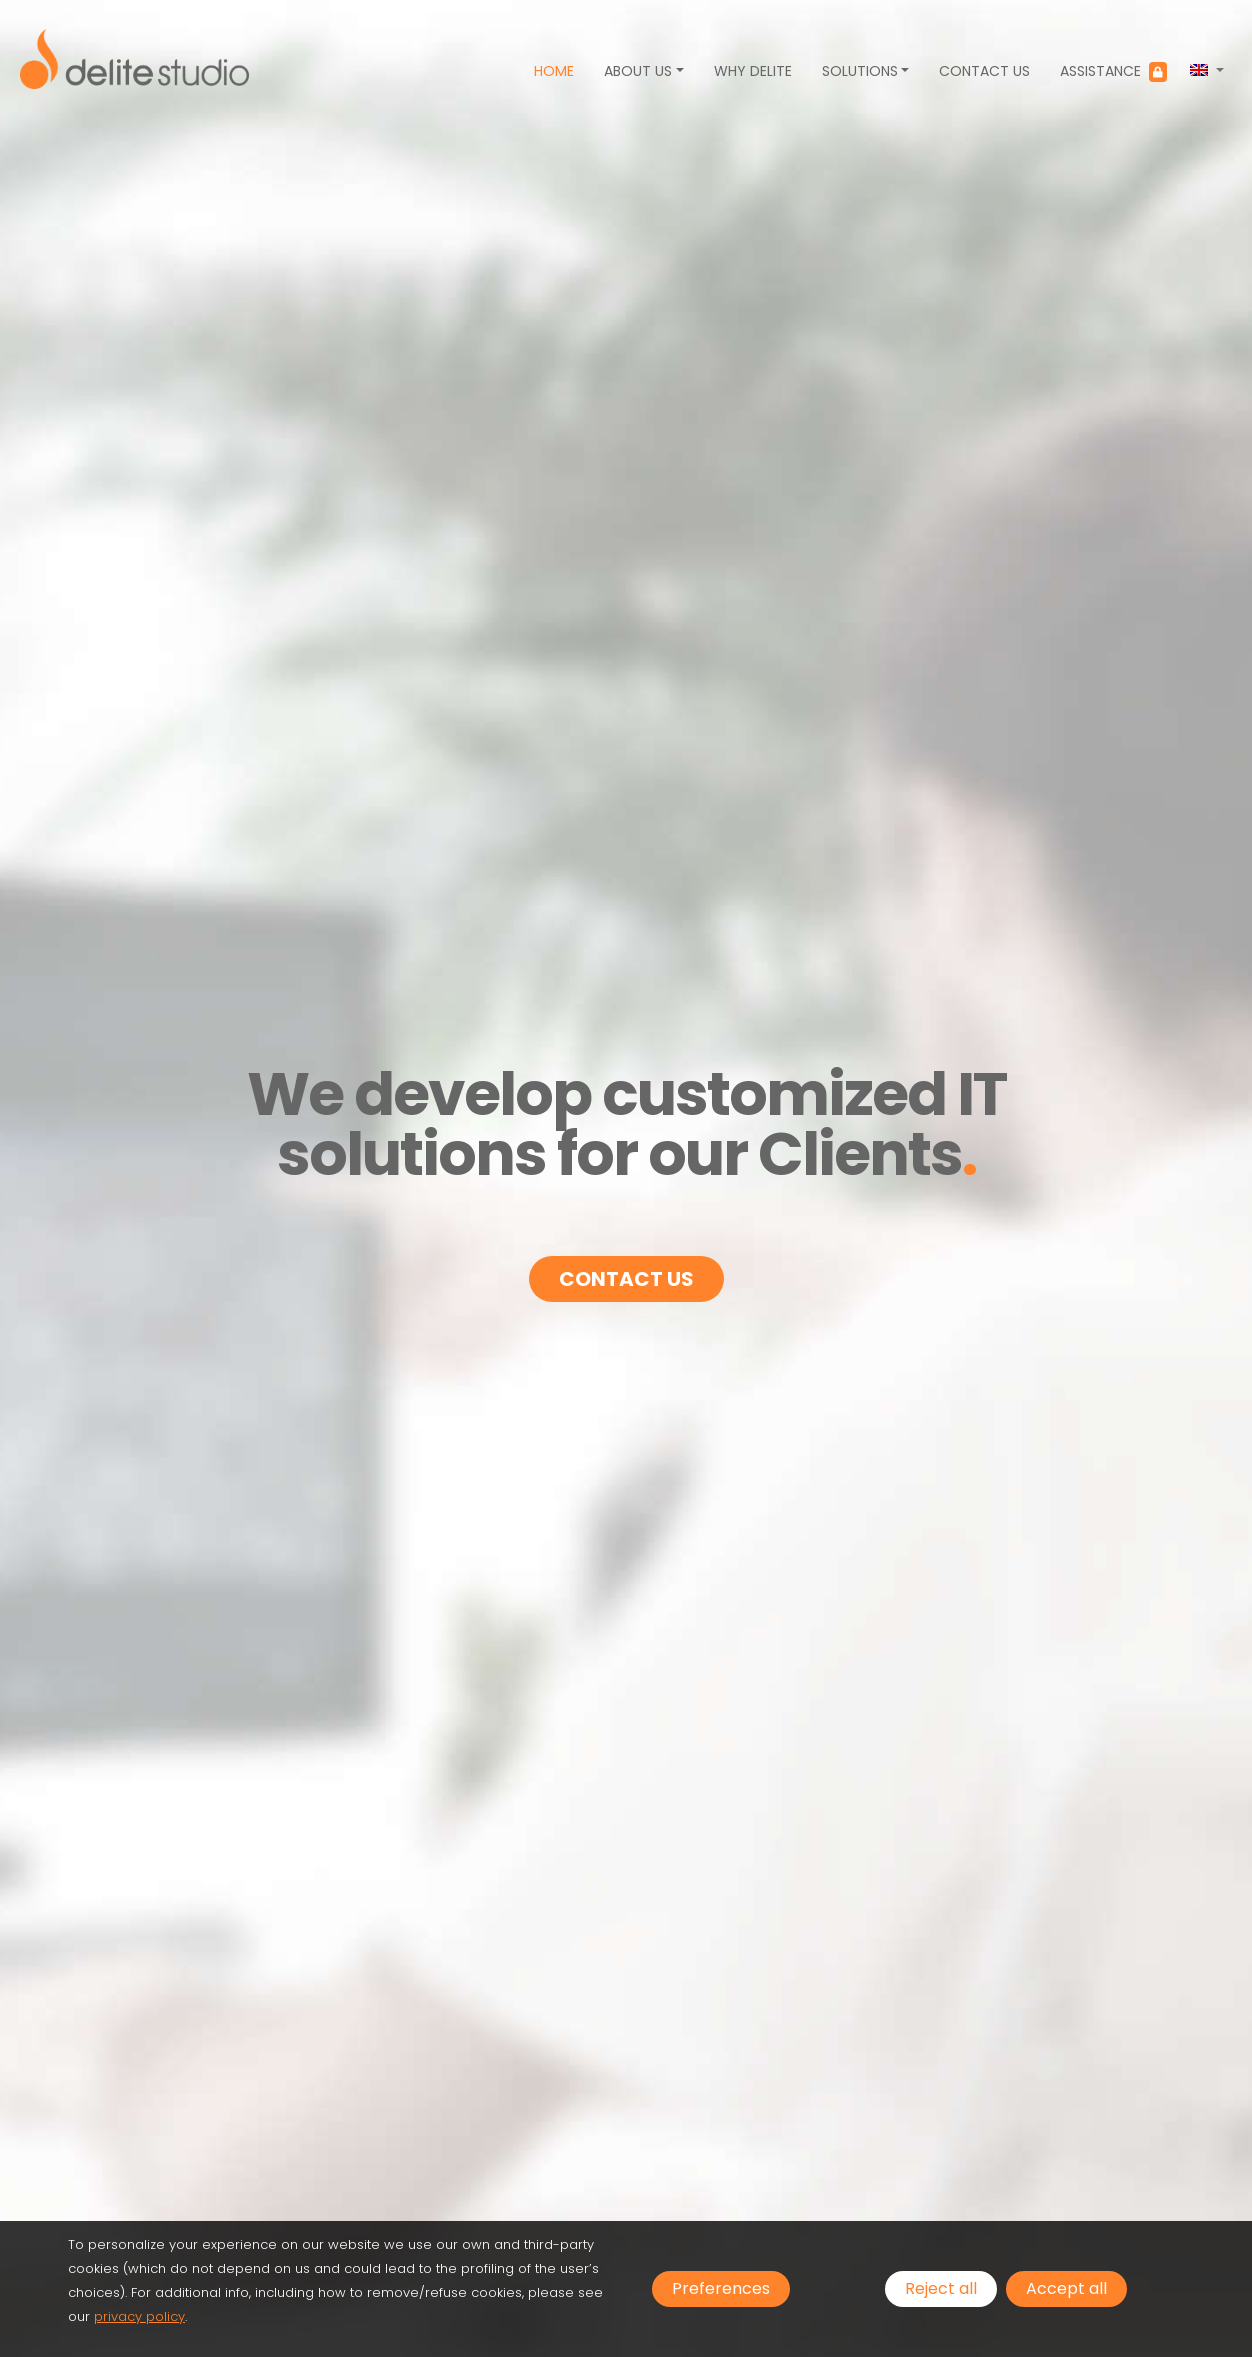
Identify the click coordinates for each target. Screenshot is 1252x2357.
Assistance (1113, 71)
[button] (1207, 71)
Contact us (984, 71)
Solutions (860, 71)
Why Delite (753, 71)
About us (638, 71)
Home (554, 71)
